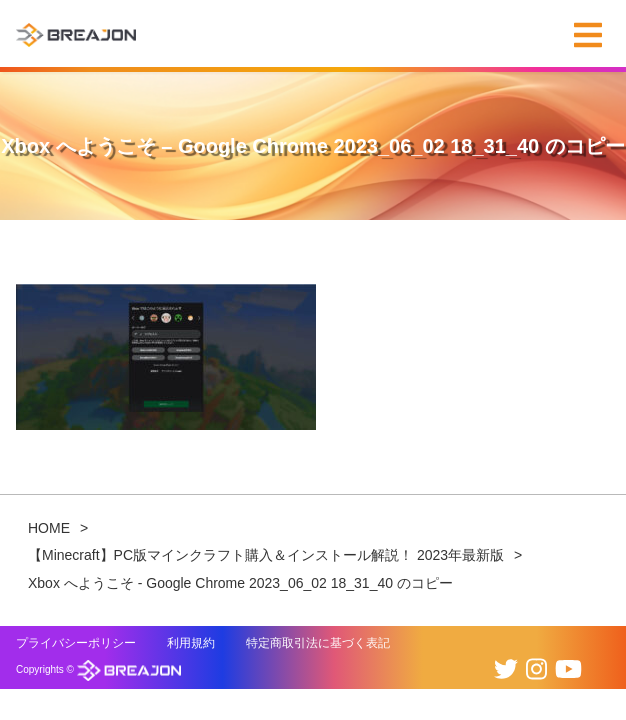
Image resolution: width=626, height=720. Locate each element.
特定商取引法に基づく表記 (318, 643)
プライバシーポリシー (76, 643)
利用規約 (191, 643)
